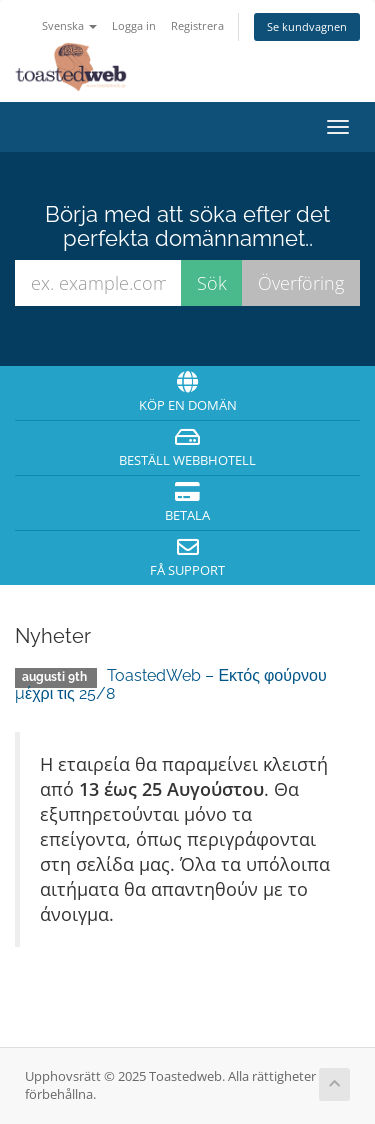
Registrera (197, 25)
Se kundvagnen (307, 26)
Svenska (69, 25)
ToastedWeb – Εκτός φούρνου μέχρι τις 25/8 (171, 684)
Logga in (134, 25)
